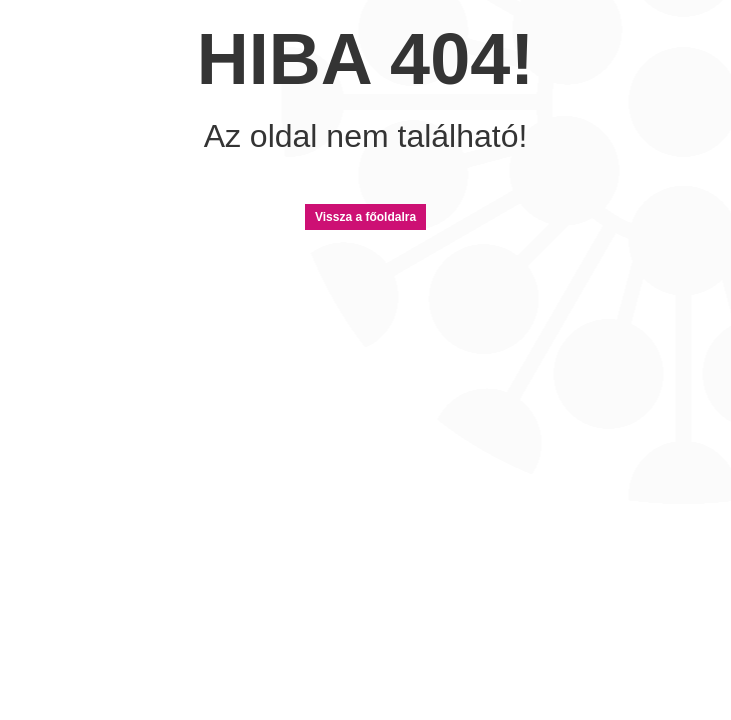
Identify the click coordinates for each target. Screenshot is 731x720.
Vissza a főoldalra (365, 217)
